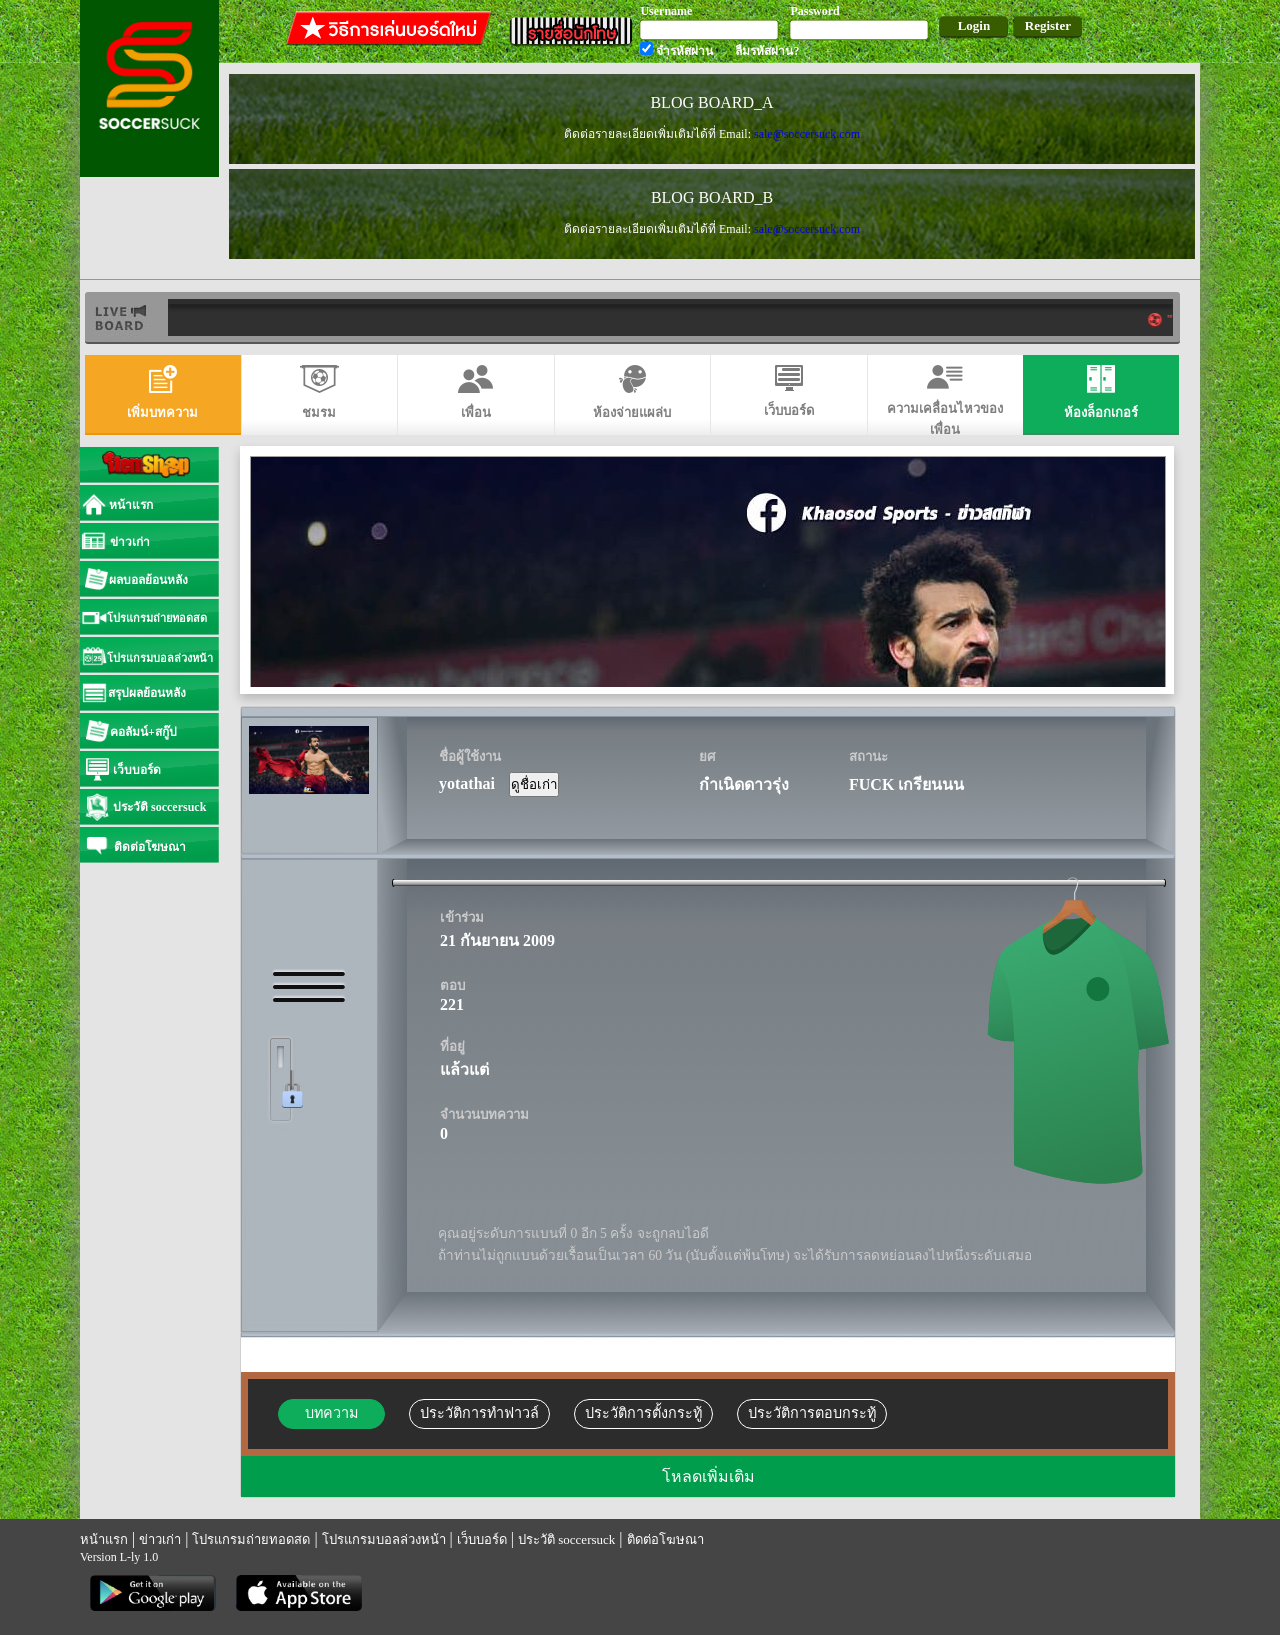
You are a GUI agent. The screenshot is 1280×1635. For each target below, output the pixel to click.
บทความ (331, 1413)
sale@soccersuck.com (807, 134)
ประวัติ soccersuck (566, 1539)
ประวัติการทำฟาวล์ (479, 1413)
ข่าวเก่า (160, 1539)
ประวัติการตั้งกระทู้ (643, 1413)
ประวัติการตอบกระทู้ (812, 1413)
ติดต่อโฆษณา (665, 1539)
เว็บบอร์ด (482, 1539)
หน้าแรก (104, 1539)
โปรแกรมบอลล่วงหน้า (384, 1539)
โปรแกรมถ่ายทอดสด (251, 1539)
